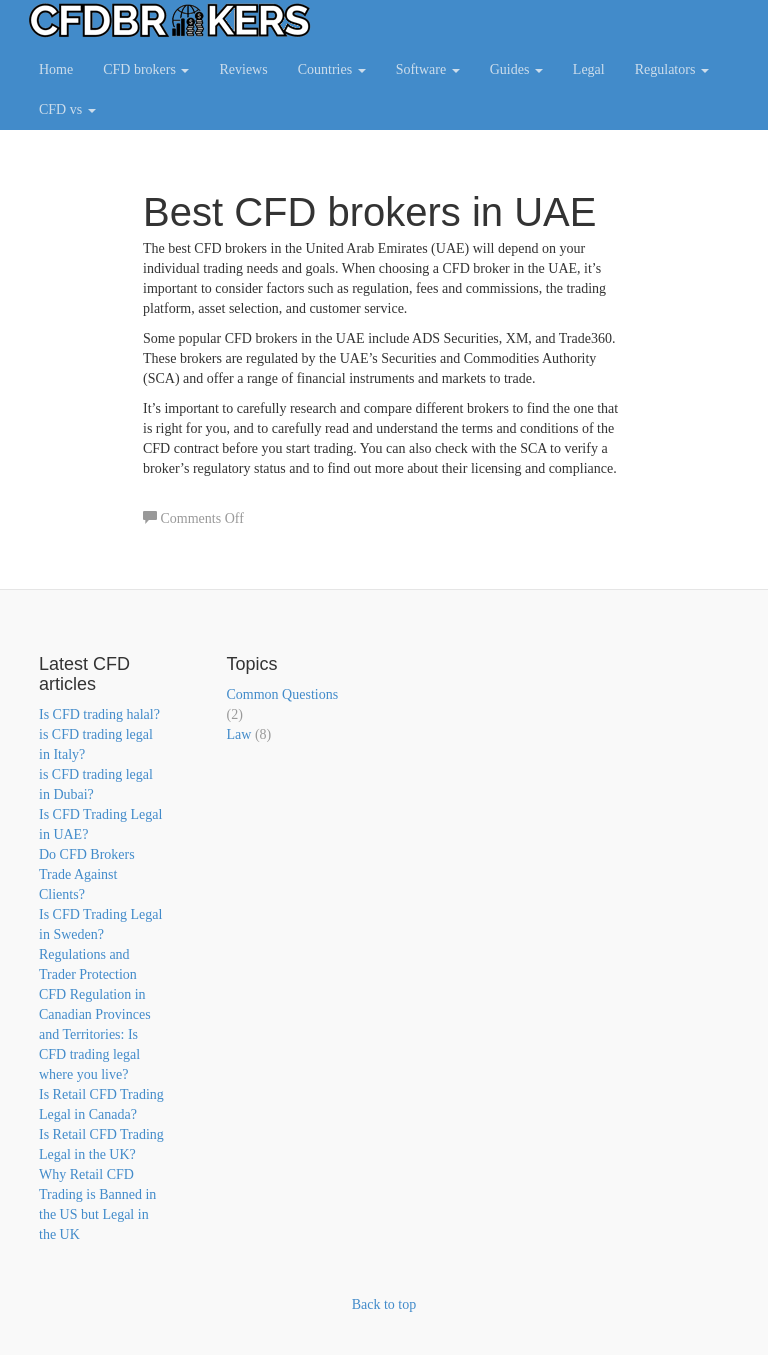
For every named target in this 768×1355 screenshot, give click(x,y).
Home (56, 69)
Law (239, 734)
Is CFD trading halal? (99, 714)
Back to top (384, 1304)
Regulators (672, 69)
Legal (589, 69)
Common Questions (283, 694)
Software (428, 69)
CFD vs (67, 109)
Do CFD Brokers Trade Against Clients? (87, 874)
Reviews (243, 69)
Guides (516, 69)
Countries (332, 69)
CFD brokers (146, 69)
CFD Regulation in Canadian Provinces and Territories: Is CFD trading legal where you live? (95, 1034)
